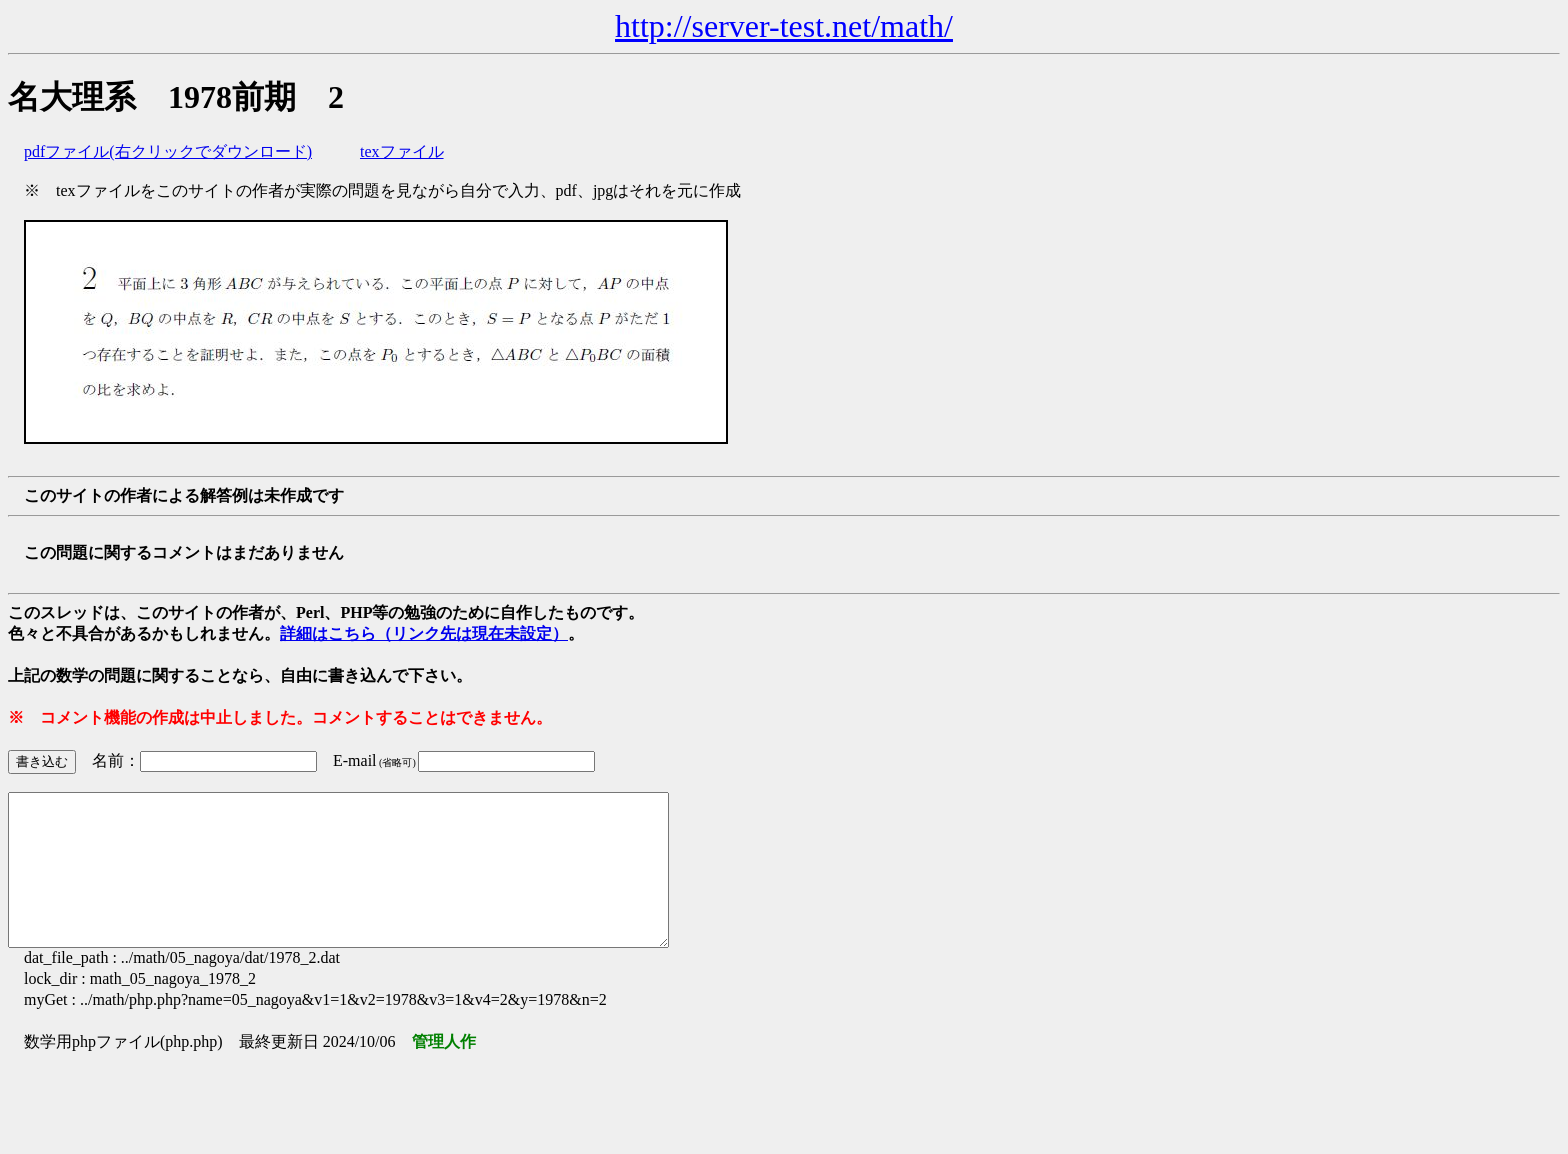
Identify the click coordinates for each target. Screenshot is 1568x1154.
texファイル (402, 151)
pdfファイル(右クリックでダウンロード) (168, 151)
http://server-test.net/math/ (784, 26)
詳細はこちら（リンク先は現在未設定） (424, 633)
